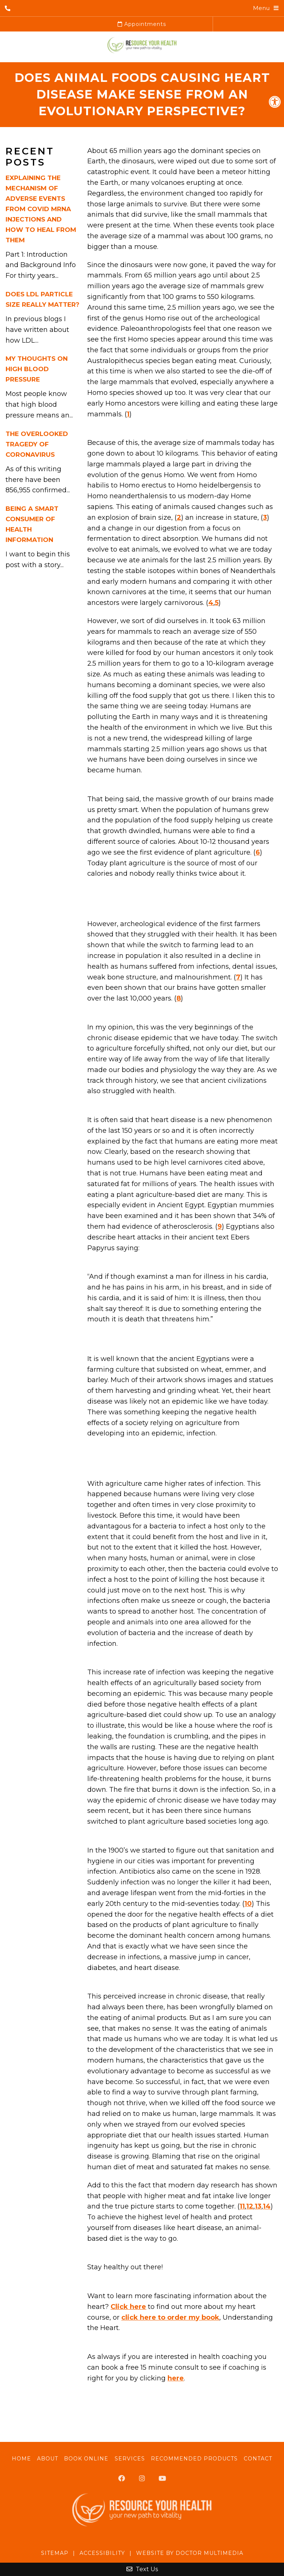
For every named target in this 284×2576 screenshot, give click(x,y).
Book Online (86, 2458)
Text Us (142, 2569)
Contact (258, 2458)
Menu (261, 7)
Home (21, 2458)
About (47, 2458)
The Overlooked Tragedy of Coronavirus (37, 444)
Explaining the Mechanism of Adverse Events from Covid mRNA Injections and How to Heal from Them (41, 209)
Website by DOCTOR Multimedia (189, 2553)
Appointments (142, 24)
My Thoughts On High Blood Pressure (37, 369)
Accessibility (102, 2553)
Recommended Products (194, 2458)
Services (130, 2458)
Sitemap (54, 2553)
